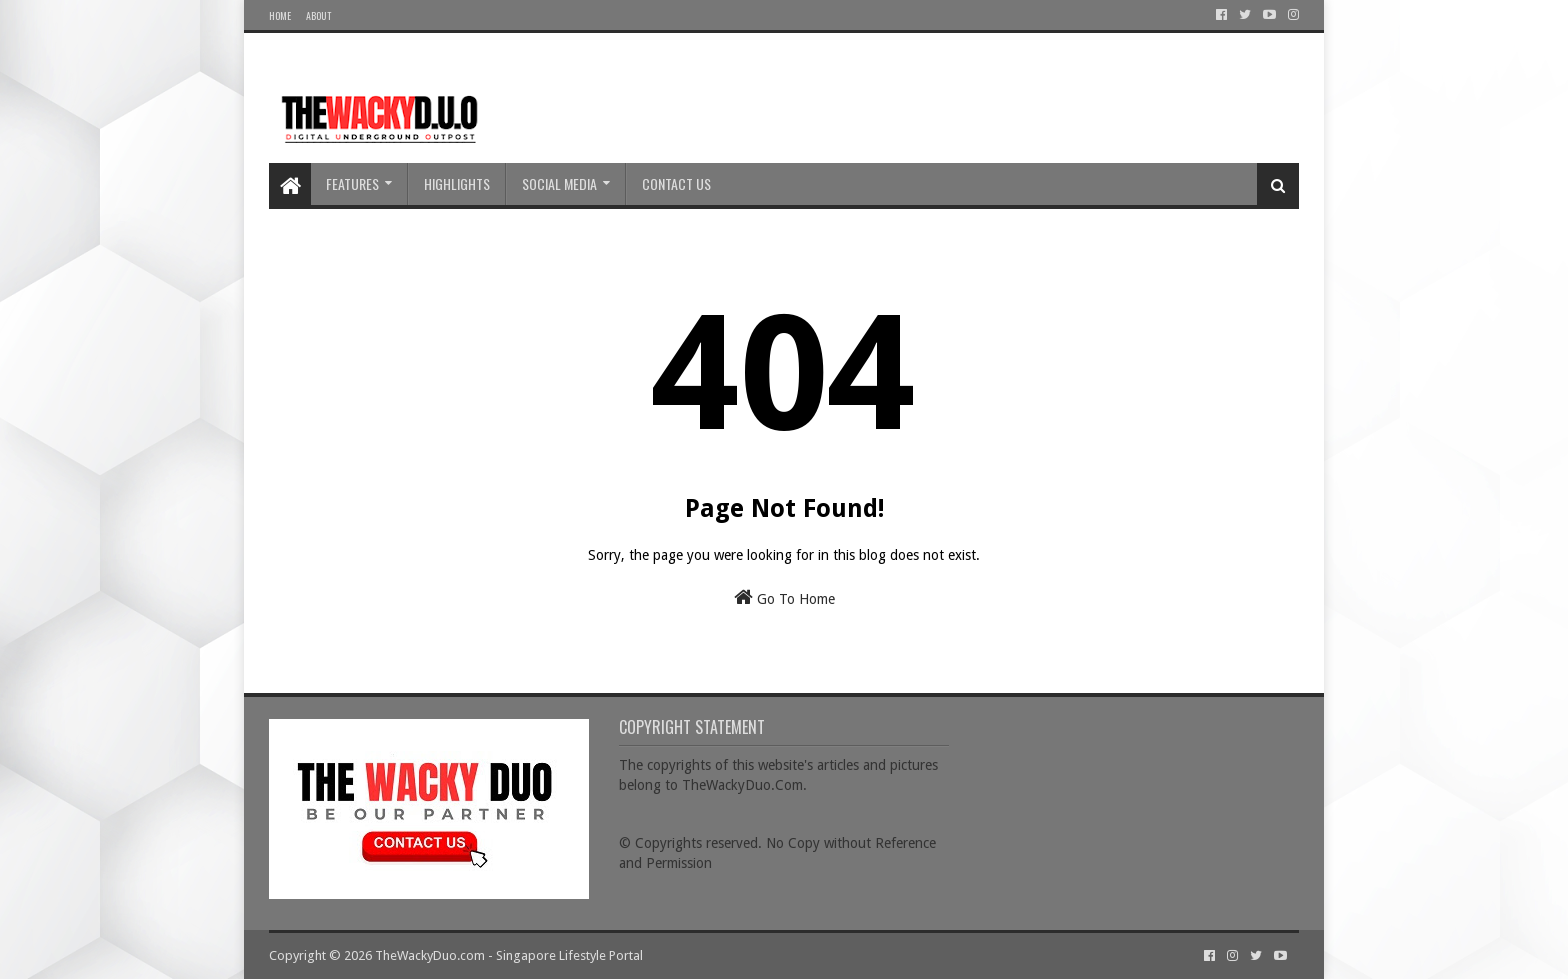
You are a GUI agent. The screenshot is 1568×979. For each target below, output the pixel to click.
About (318, 15)
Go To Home (784, 597)
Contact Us (676, 183)
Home (280, 15)
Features (352, 183)
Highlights (457, 183)
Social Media (559, 183)
